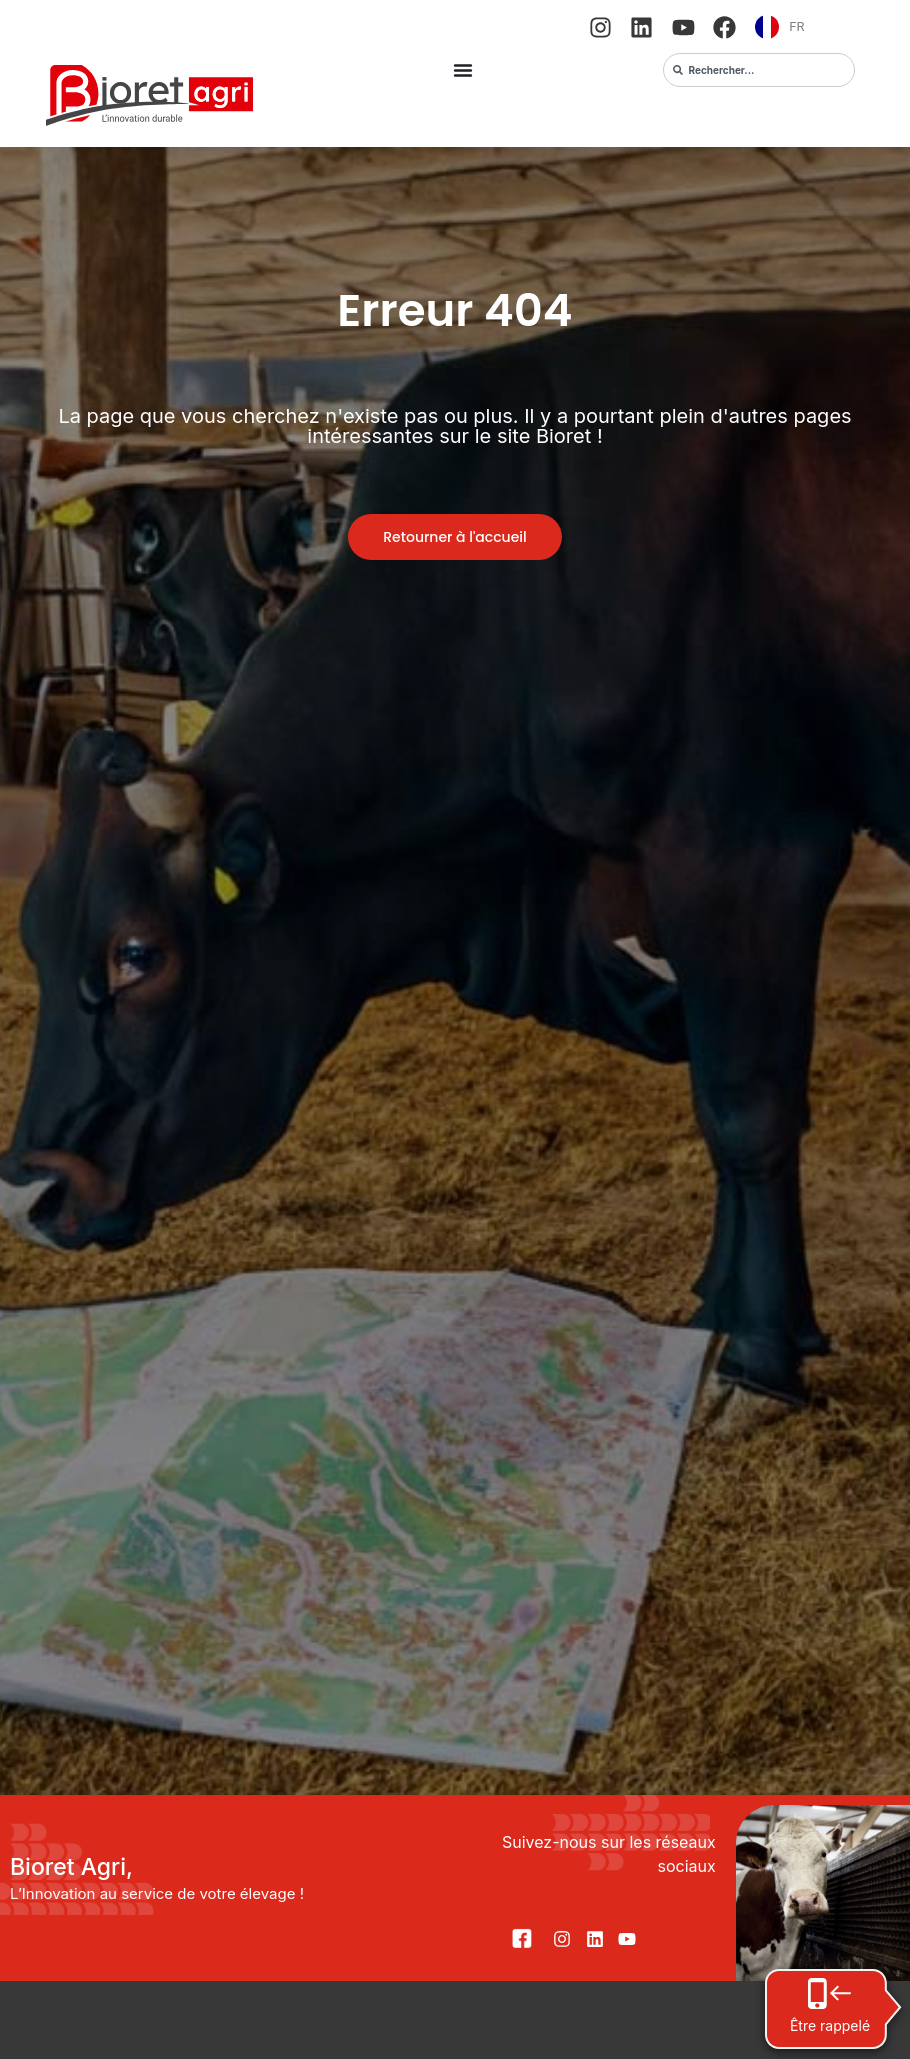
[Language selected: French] (804, 27)
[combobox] (759, 70)
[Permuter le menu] (463, 70)
